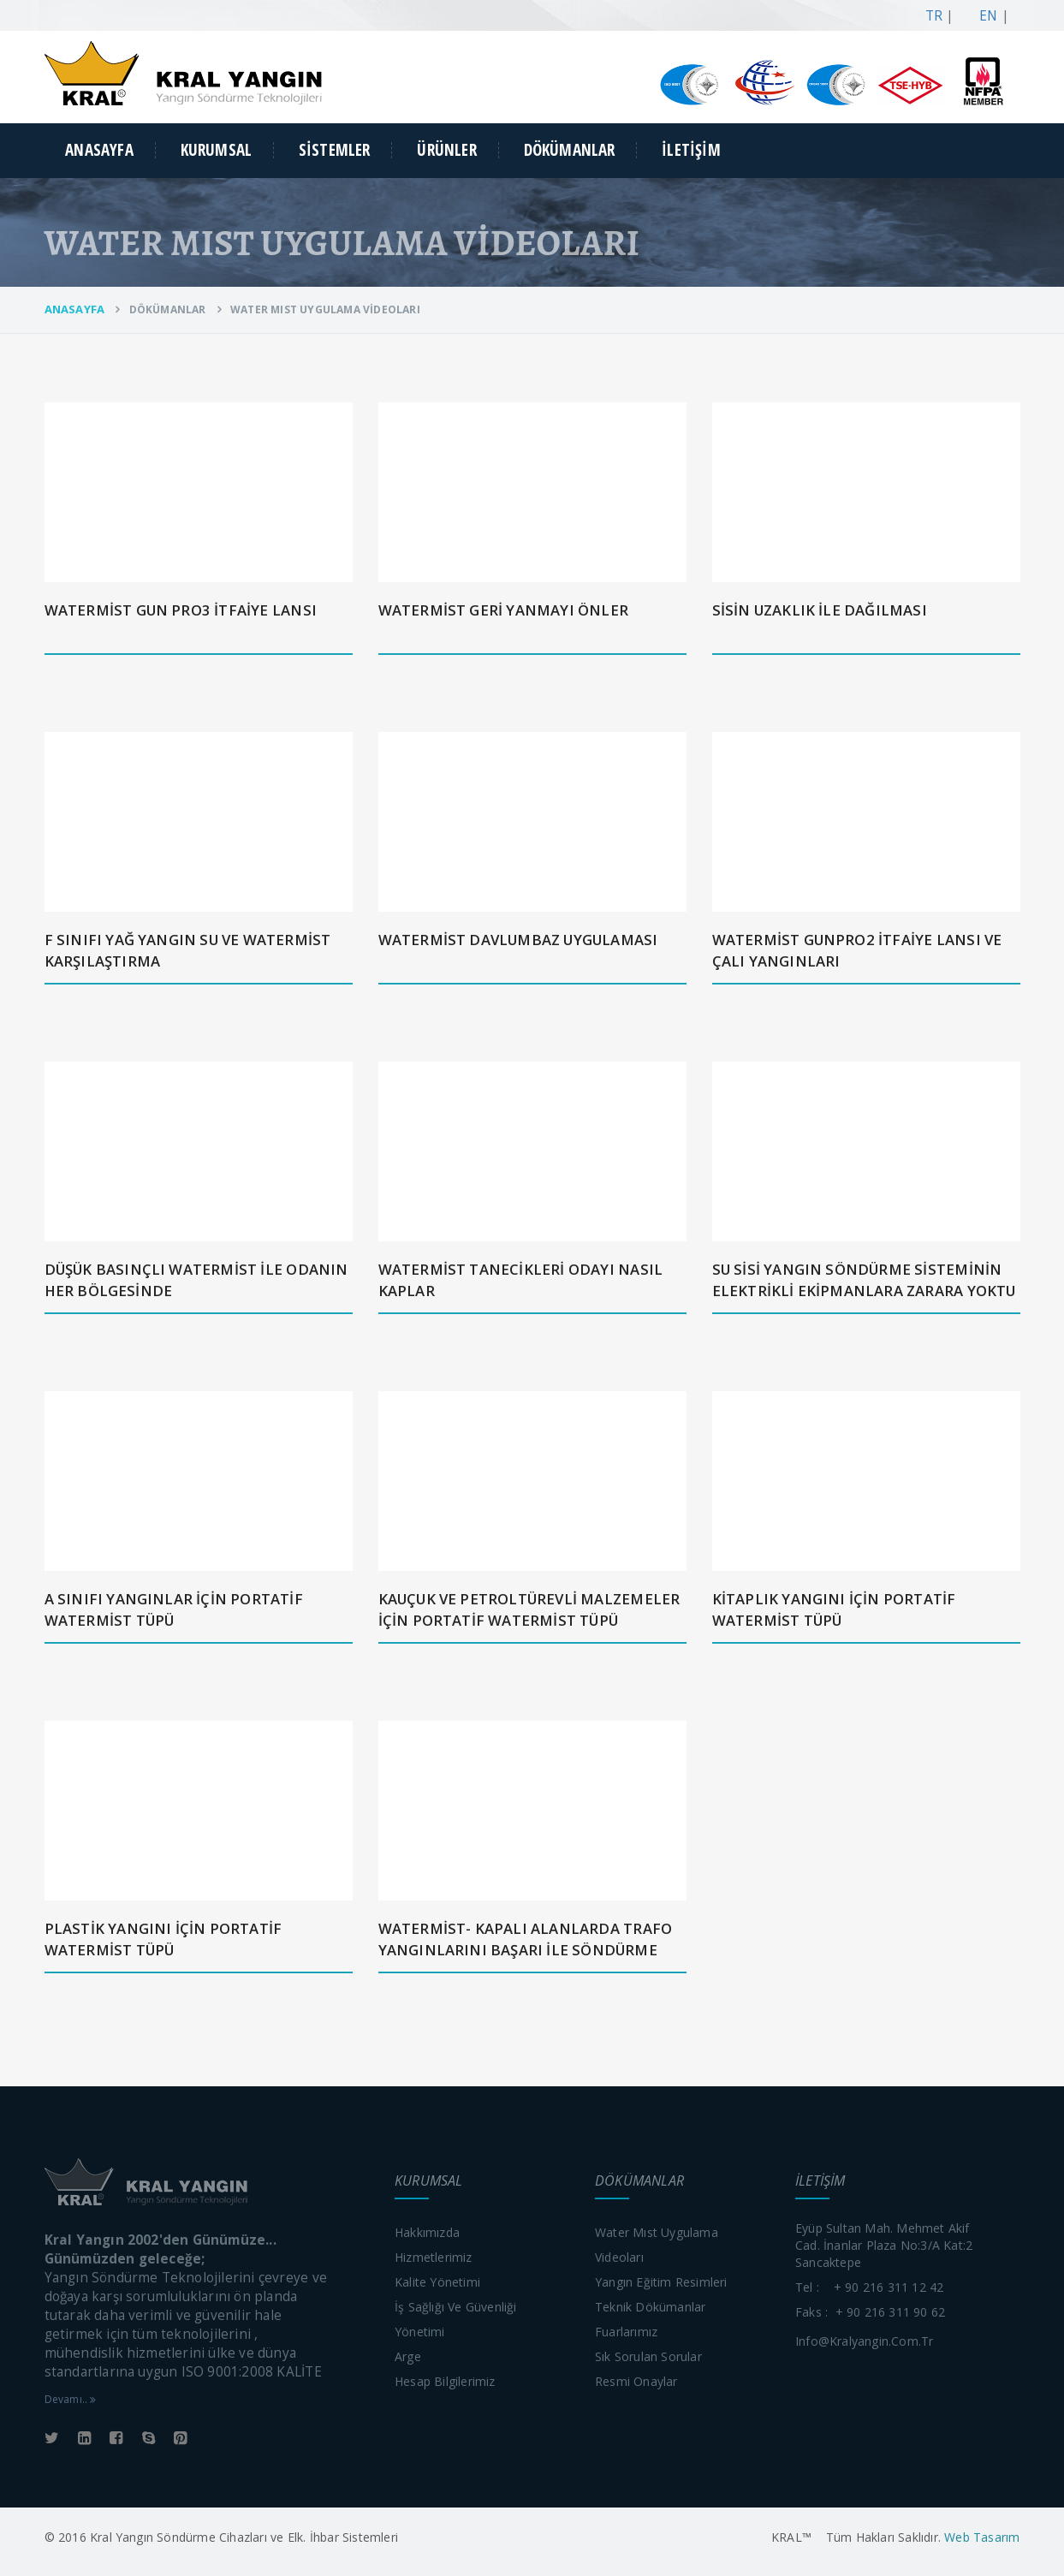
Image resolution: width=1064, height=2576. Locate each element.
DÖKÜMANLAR (569, 150)
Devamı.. (71, 2399)
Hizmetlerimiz (434, 2257)
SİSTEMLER (335, 150)
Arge (408, 2356)
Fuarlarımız (626, 2331)
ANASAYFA (99, 150)
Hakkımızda (427, 2232)
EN (985, 16)
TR (930, 16)
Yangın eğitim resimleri (661, 2282)
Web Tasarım (980, 2537)
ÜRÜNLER (446, 150)
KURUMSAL (217, 150)
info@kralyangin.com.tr (864, 2341)
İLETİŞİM (691, 150)
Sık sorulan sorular (648, 2356)
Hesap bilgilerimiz (445, 2381)
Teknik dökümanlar (650, 2307)
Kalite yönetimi (437, 2282)
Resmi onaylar (636, 2381)
